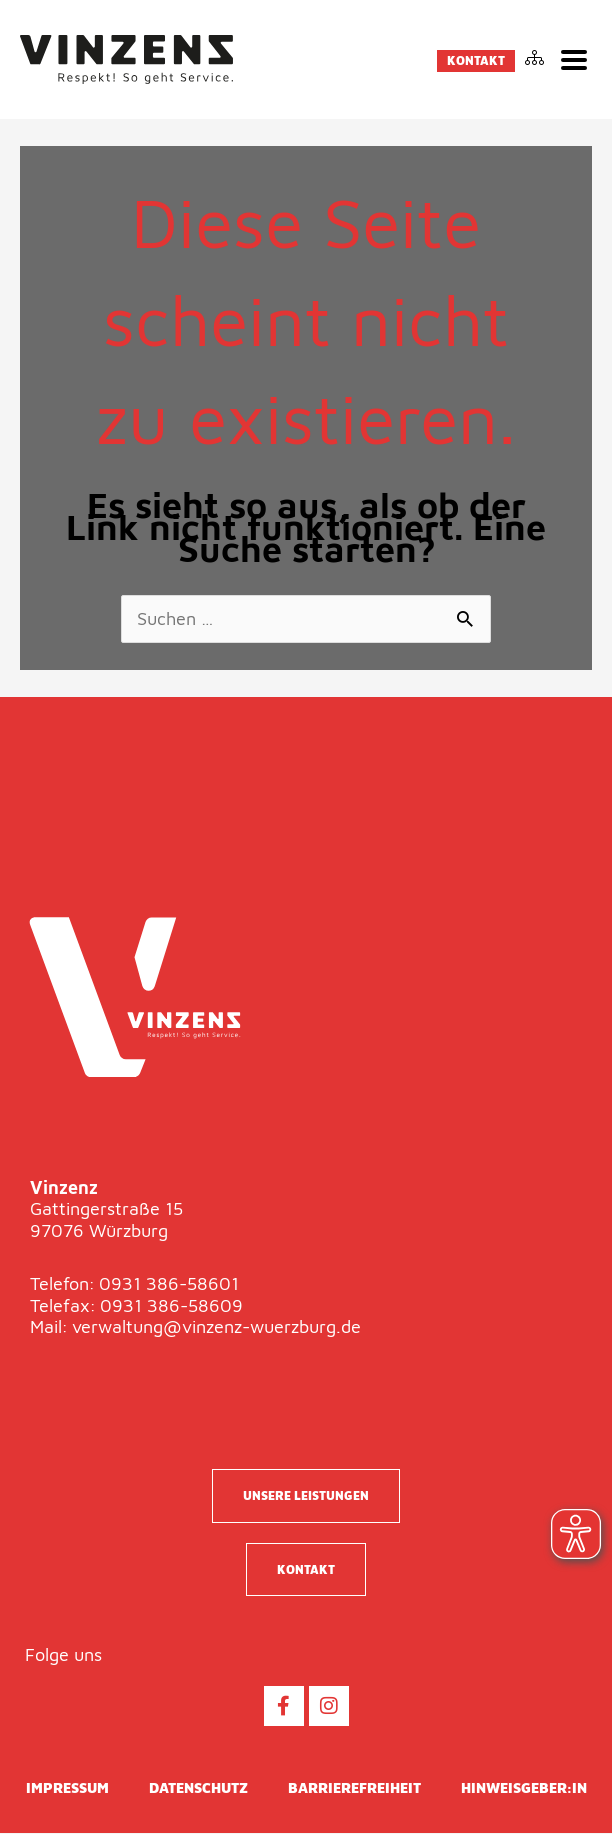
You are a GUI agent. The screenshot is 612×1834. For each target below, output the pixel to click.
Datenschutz (198, 1788)
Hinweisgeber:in (524, 1788)
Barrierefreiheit (354, 1788)
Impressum (67, 1788)
